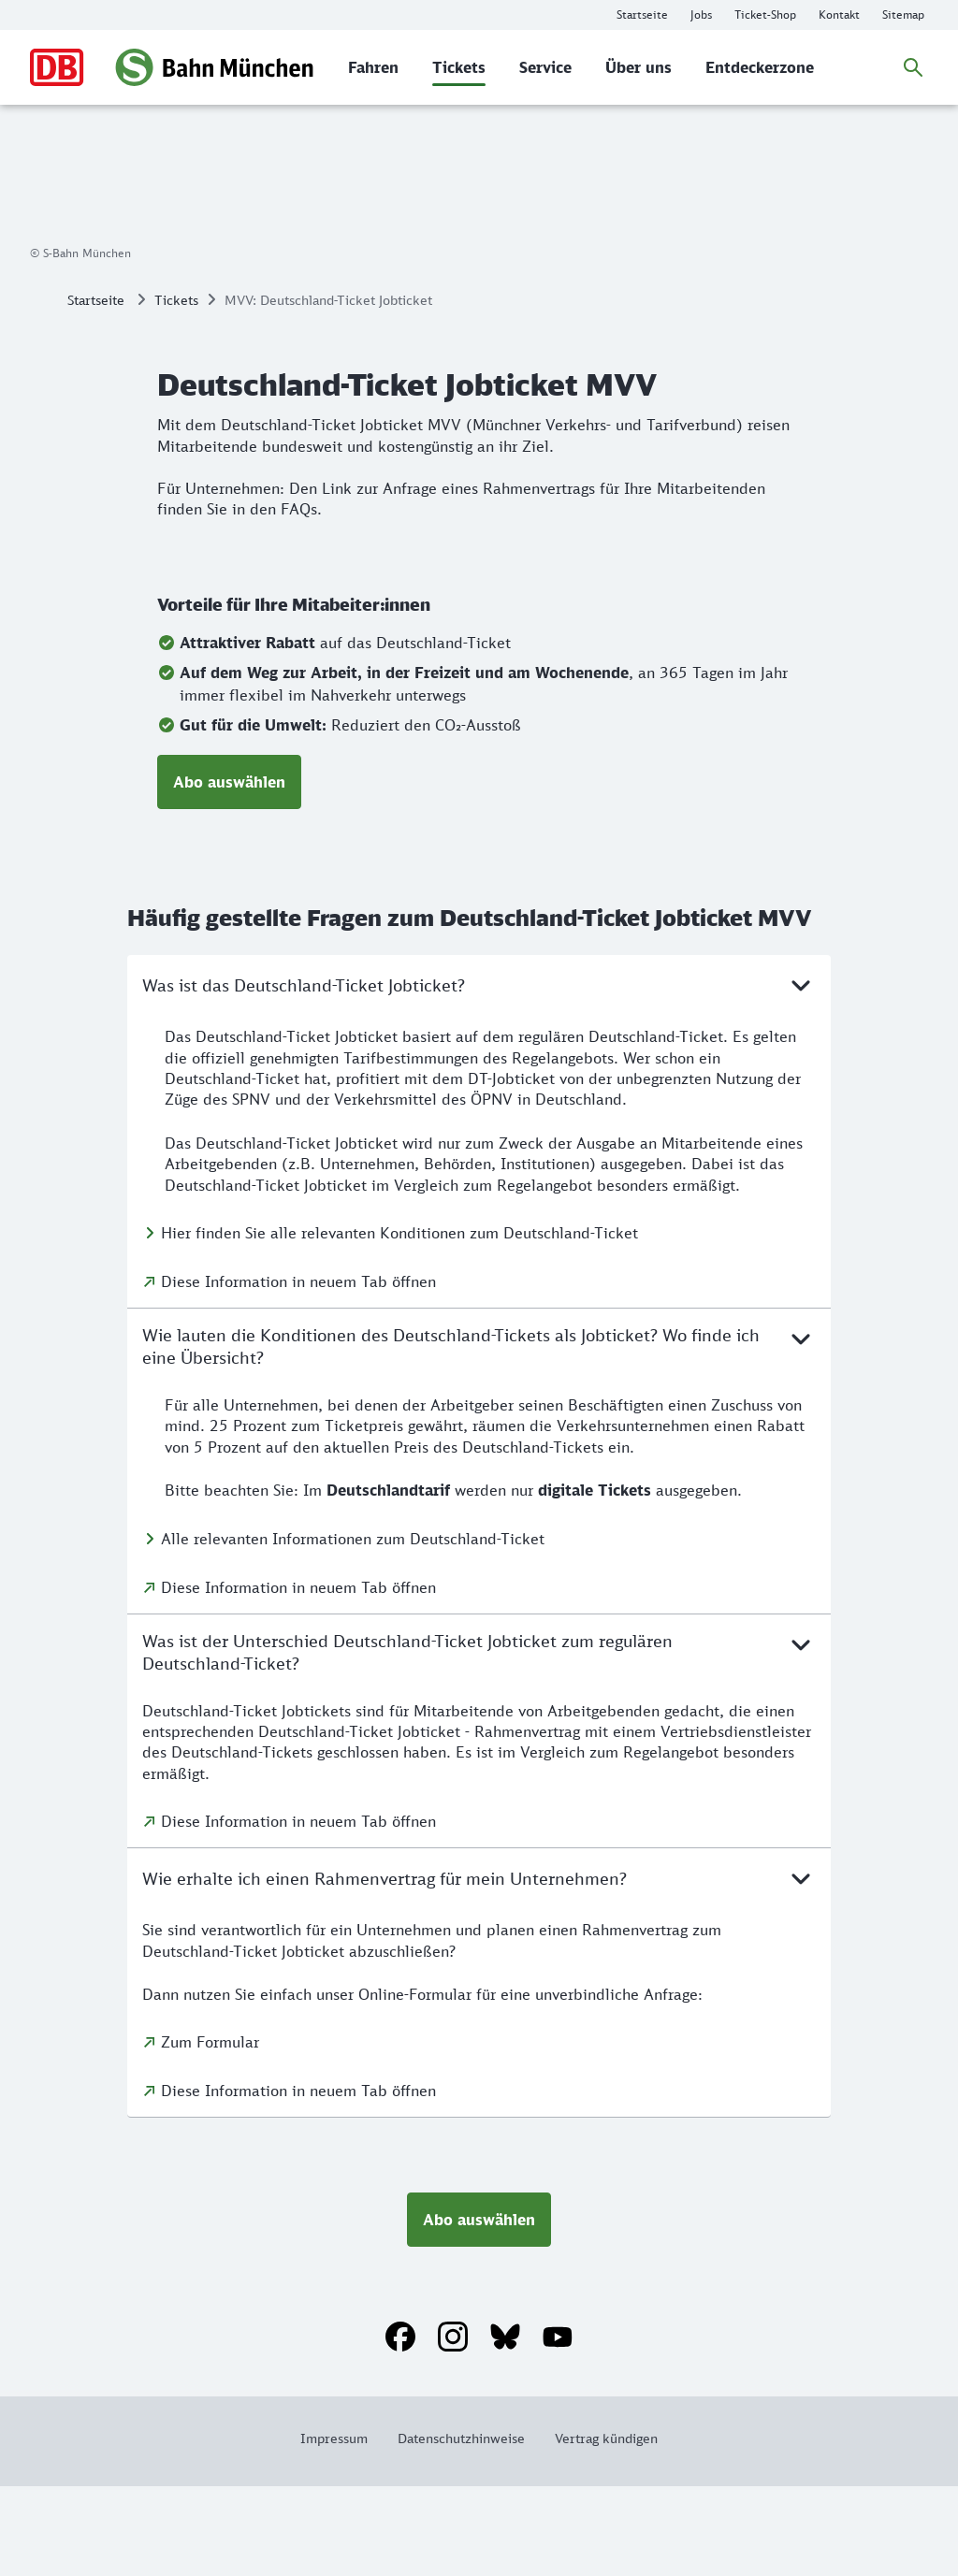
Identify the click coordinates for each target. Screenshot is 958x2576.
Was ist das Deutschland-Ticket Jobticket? (479, 1075)
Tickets (176, 390)
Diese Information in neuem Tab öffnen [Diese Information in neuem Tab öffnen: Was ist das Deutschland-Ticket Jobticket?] (298, 1371)
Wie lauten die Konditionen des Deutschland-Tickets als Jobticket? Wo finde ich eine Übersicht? (479, 1435)
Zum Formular (210, 2131)
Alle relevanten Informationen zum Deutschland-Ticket (352, 1628)
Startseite (95, 390)
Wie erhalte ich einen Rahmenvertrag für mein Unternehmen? (479, 1968)
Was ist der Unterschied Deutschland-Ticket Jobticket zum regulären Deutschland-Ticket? (479, 1741)
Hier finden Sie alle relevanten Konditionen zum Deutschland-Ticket (399, 1322)
